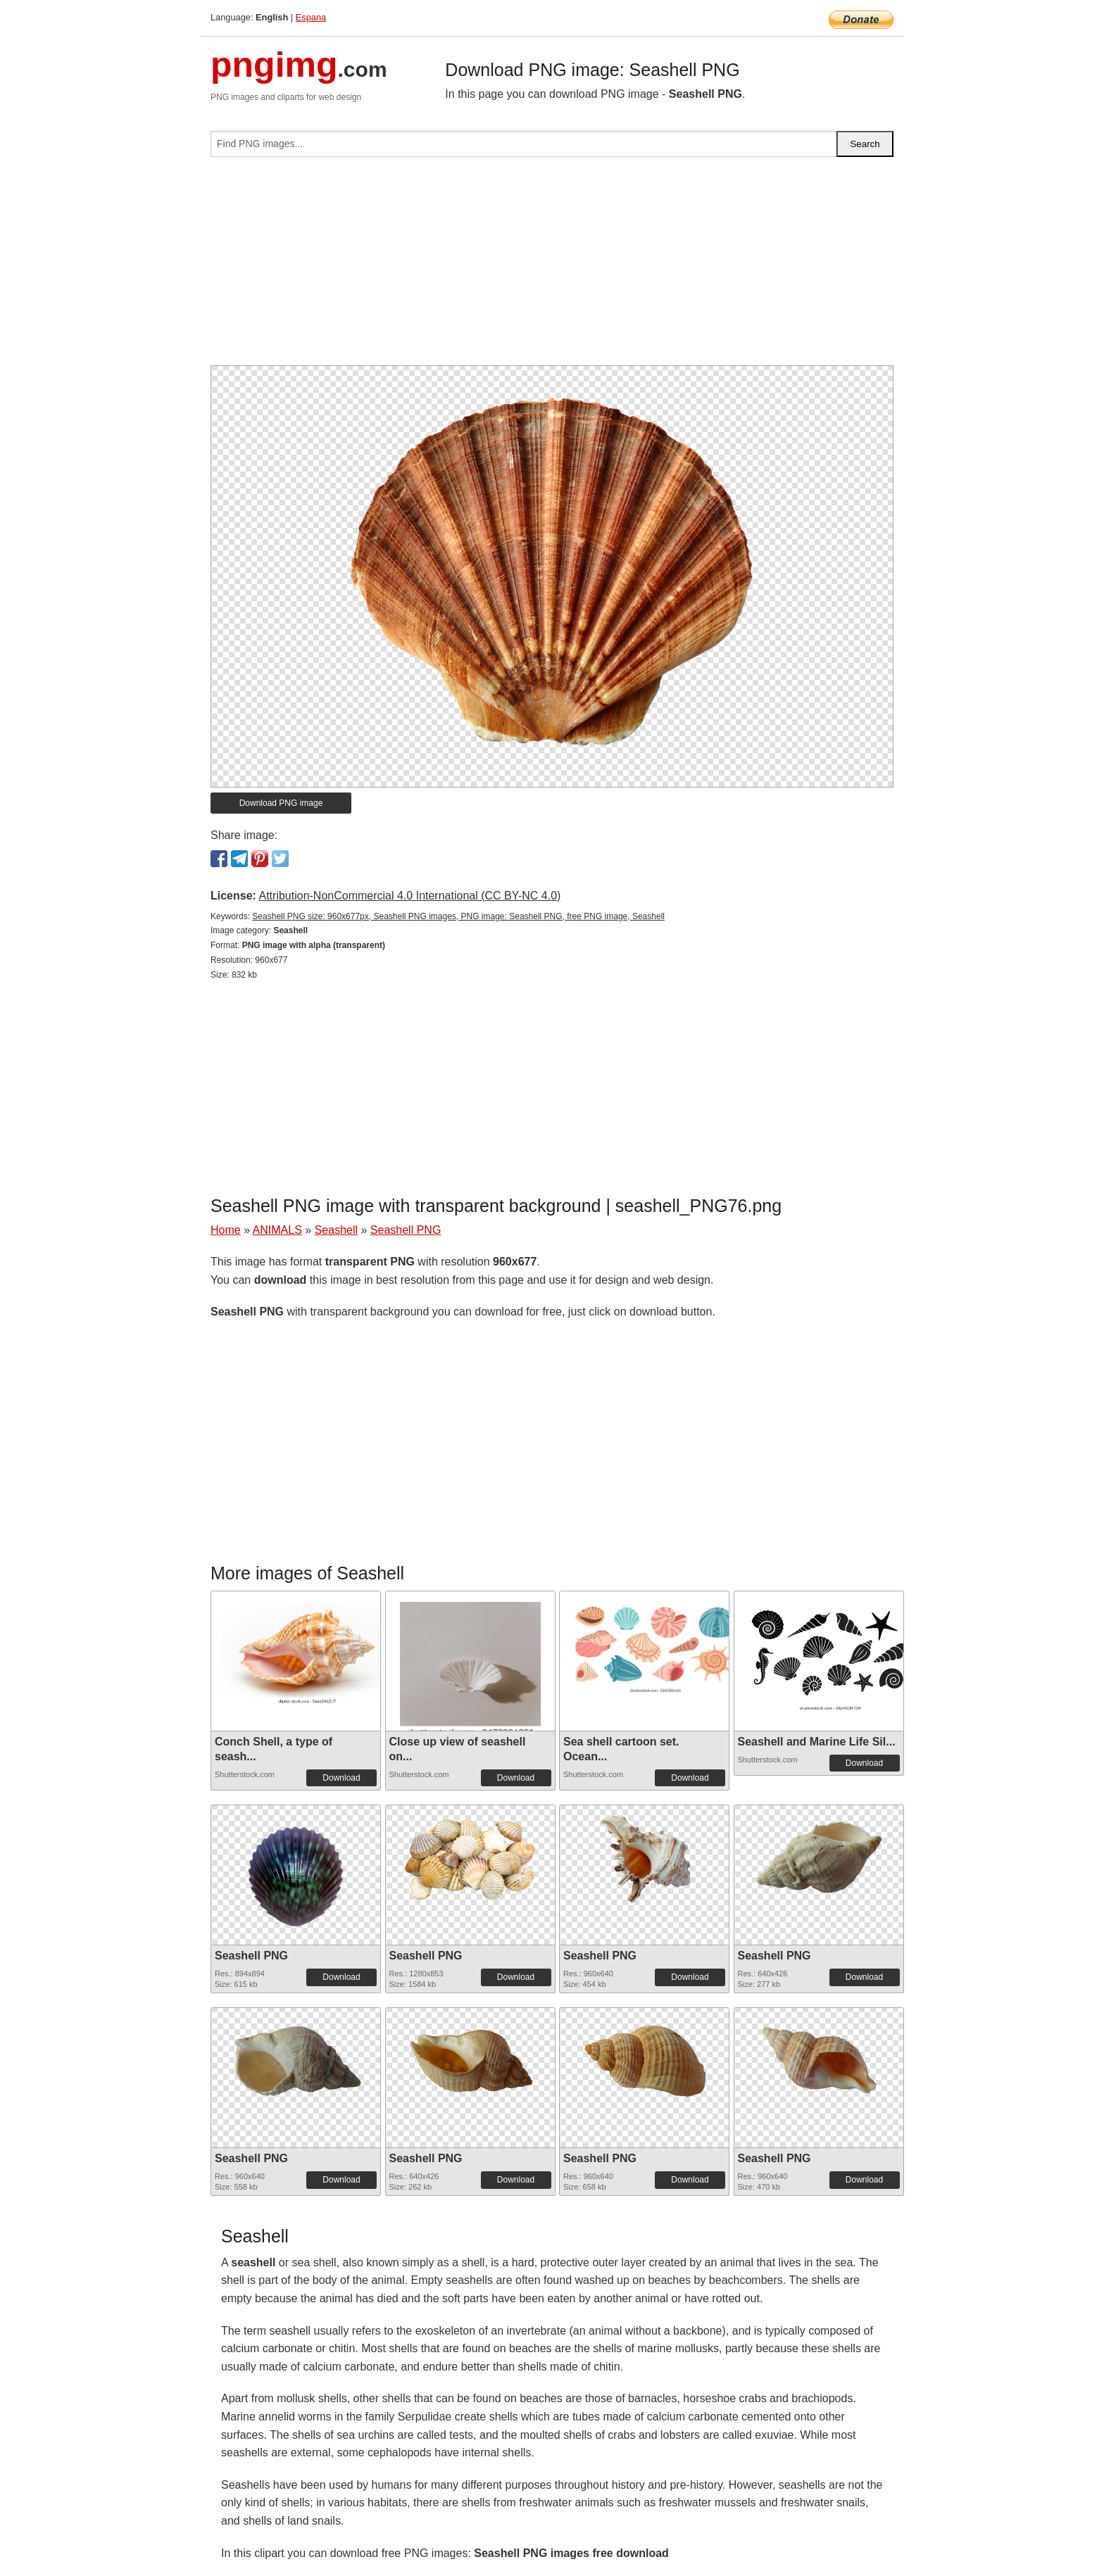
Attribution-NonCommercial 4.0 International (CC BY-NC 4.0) (409, 896)
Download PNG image (281, 803)
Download (341, 1778)
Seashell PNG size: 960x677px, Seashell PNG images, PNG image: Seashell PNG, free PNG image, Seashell (458, 916)
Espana (311, 17)
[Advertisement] (552, 266)
